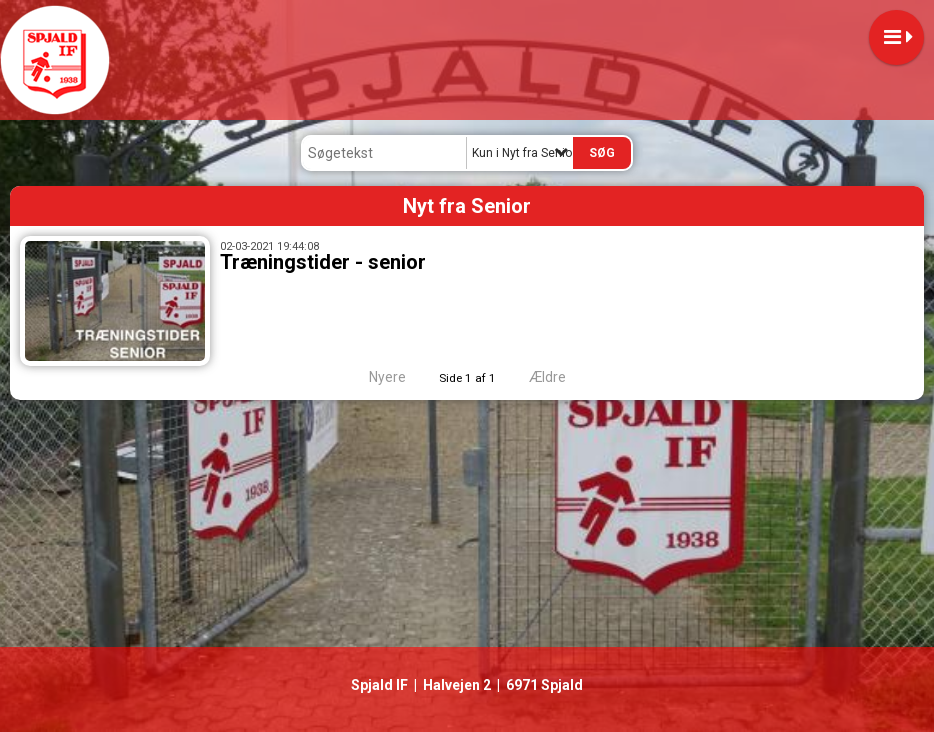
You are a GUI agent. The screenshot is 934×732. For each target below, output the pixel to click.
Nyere (375, 377)
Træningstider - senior (323, 262)
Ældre (561, 377)
